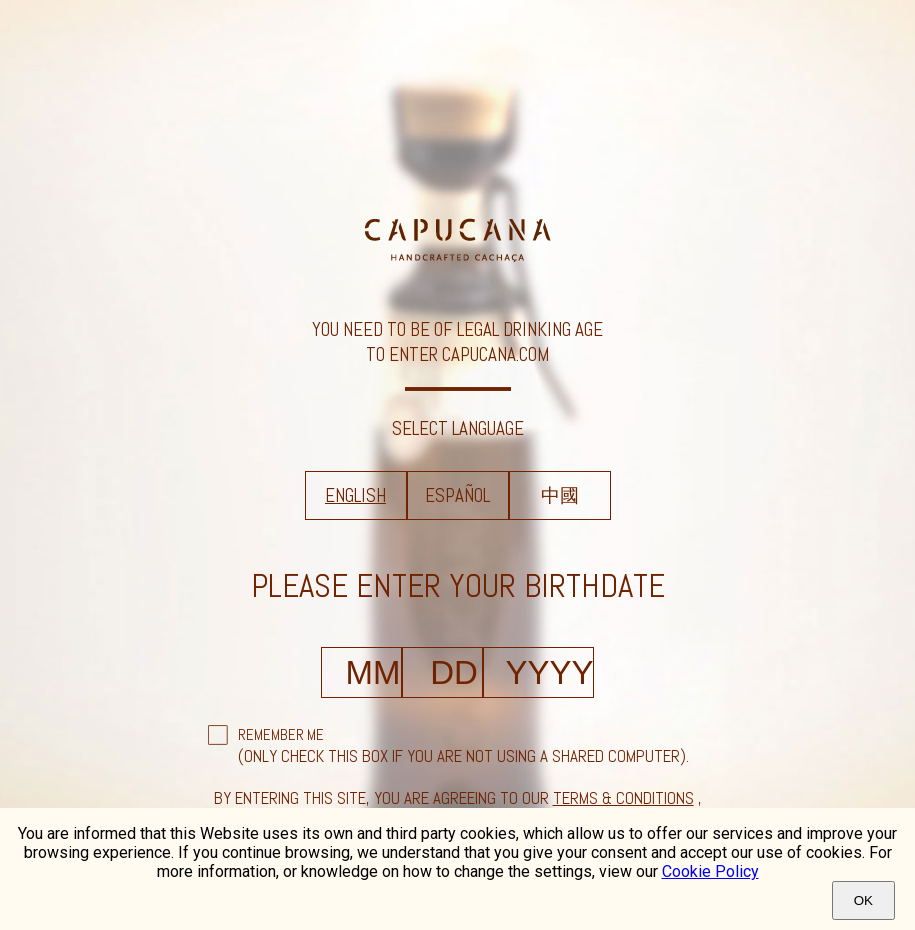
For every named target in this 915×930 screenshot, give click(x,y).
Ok (863, 900)
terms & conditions (623, 798)
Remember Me (281, 734)
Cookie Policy (710, 871)
